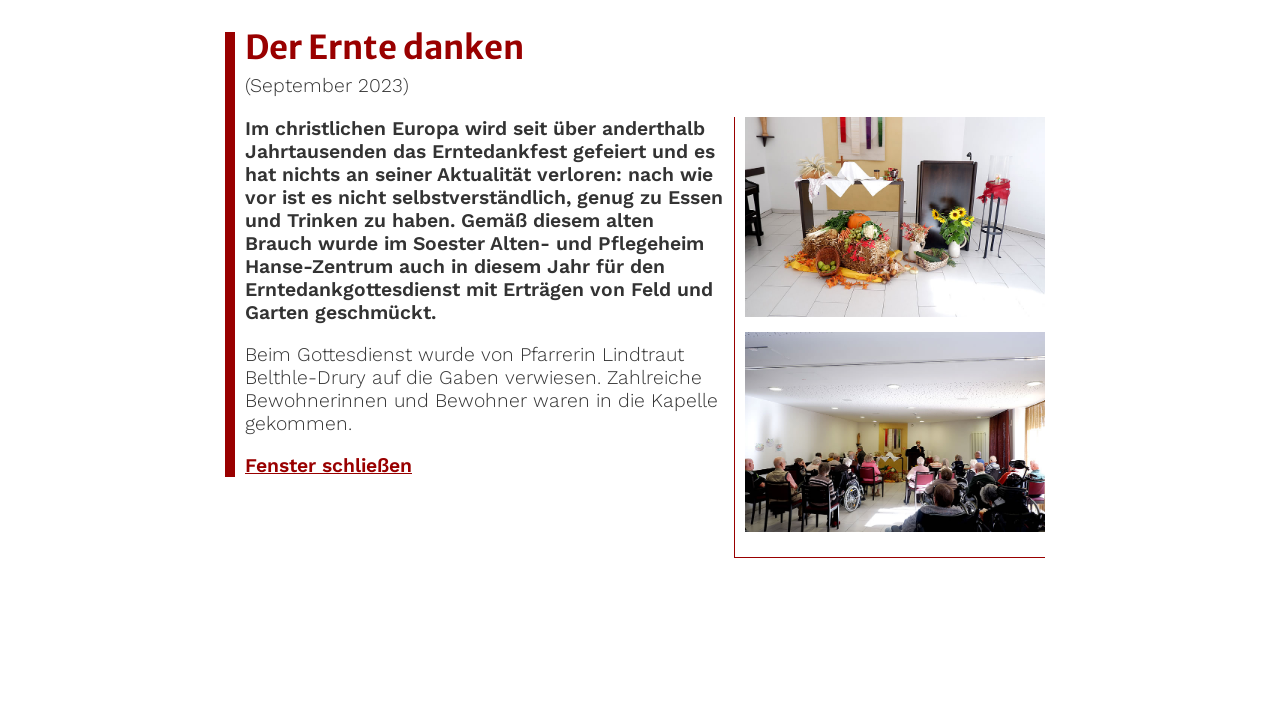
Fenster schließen (328, 465)
